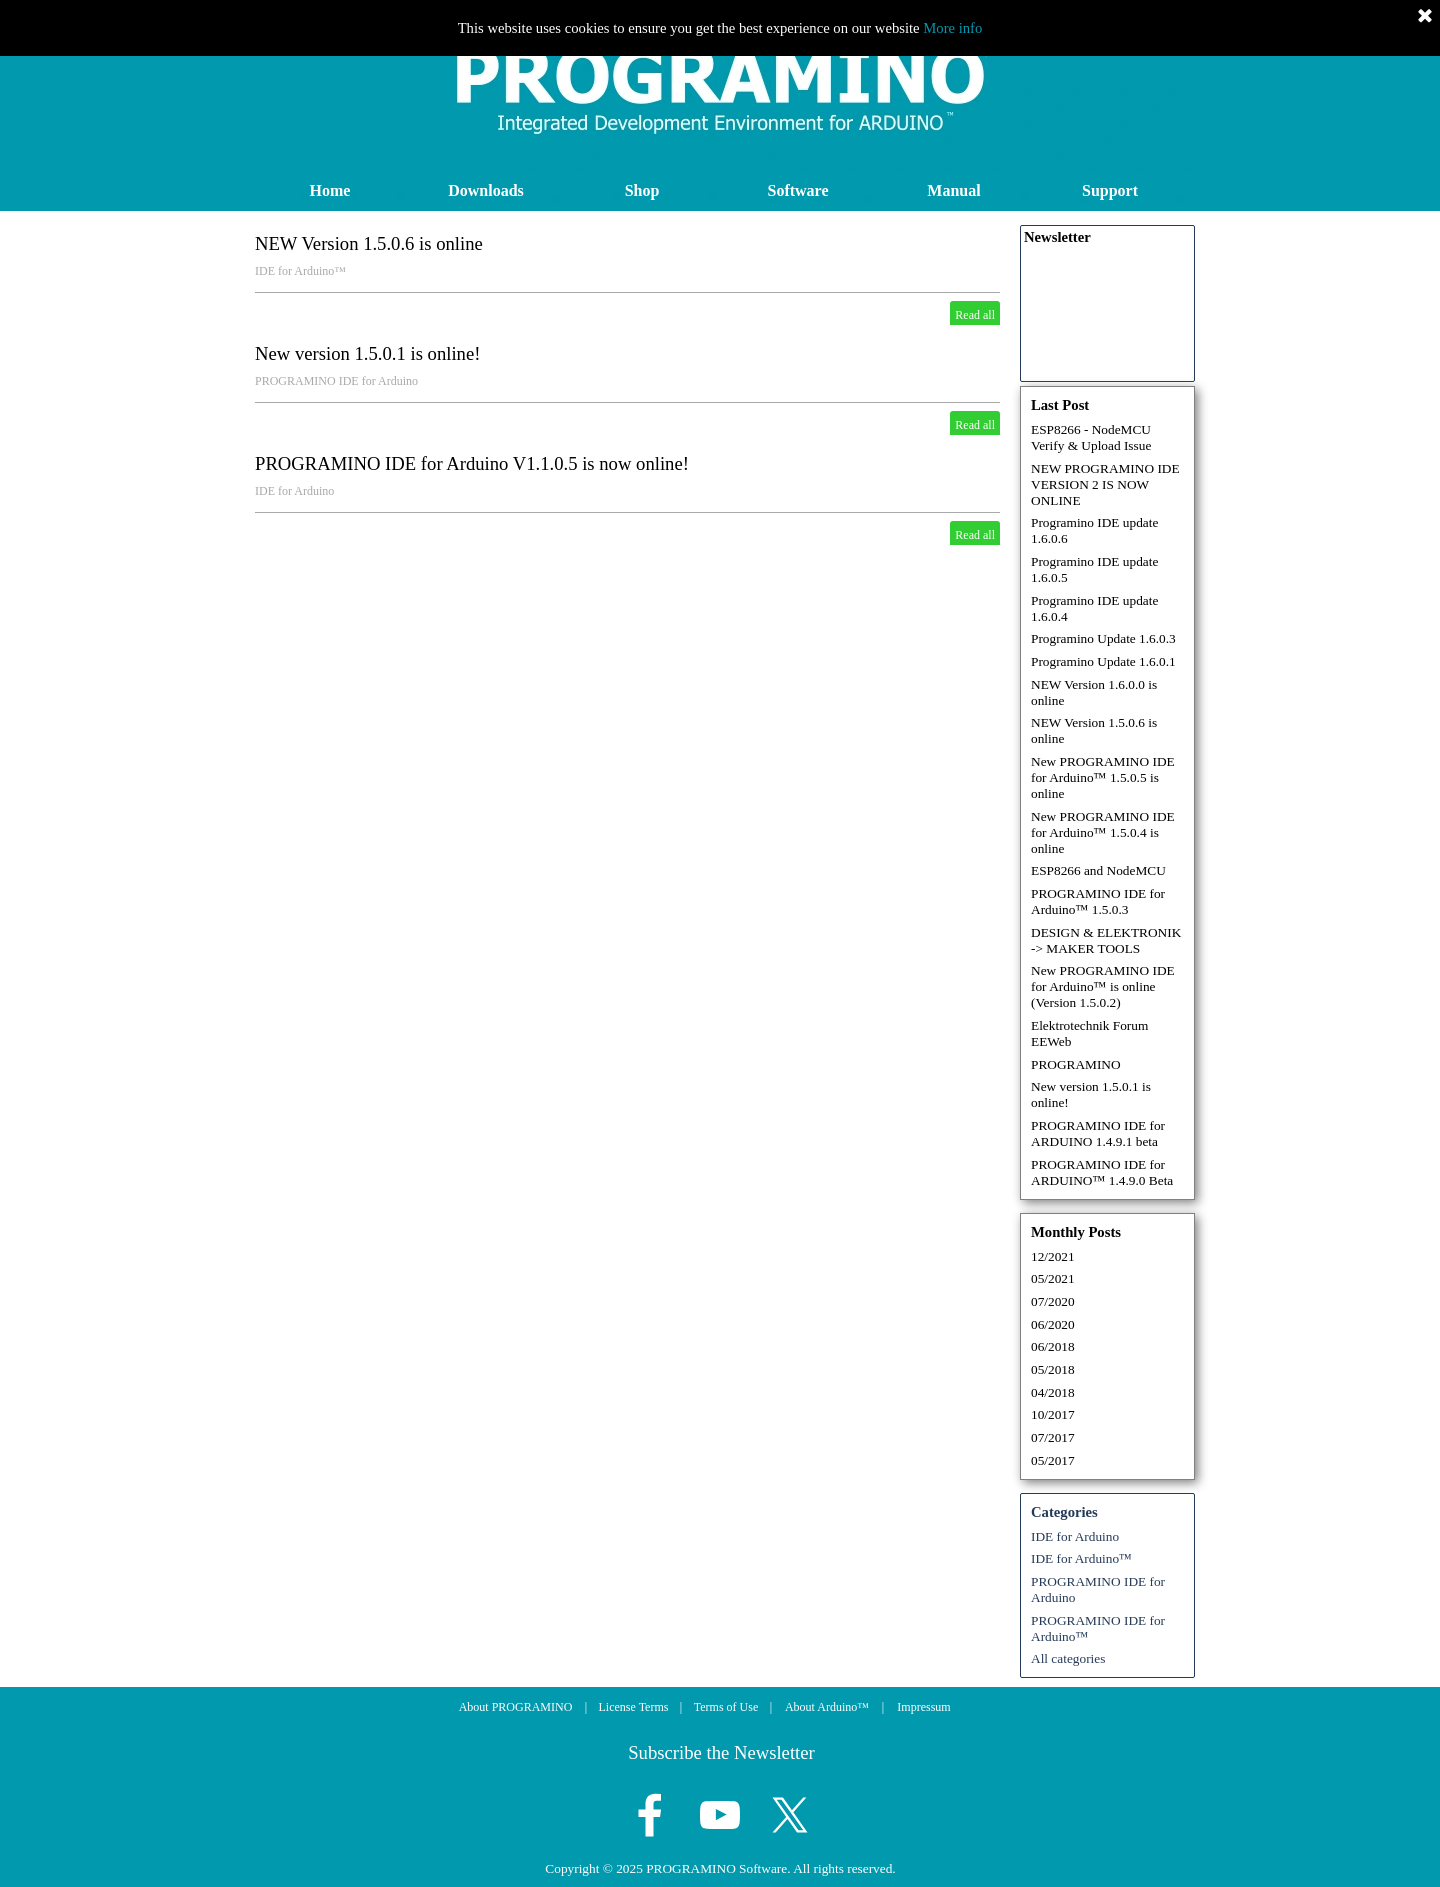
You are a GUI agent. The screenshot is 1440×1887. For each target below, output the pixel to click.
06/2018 (1053, 1346)
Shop (642, 190)
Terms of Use (726, 1707)
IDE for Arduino (294, 491)
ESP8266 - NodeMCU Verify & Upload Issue (1091, 437)
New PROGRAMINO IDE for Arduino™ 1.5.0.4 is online (1103, 832)
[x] (790, 1815)
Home (330, 190)
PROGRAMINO (1076, 1064)
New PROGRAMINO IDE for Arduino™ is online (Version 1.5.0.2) (1103, 986)
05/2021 (1053, 1278)
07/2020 (1053, 1301)
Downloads (486, 190)
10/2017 (1053, 1414)
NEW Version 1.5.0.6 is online (369, 243)
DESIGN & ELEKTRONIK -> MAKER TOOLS (1106, 940)
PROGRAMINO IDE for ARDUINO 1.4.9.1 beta (1098, 1133)
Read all (975, 315)
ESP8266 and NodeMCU (1098, 870)
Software (797, 190)
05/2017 (1053, 1460)
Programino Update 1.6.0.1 (1103, 661)
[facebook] (650, 1815)
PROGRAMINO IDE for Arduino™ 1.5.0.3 (1098, 901)
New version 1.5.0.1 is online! (367, 353)
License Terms (634, 1707)
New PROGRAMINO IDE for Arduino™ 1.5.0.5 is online (1103, 777)
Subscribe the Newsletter (721, 1752)
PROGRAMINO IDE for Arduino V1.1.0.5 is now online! (472, 463)
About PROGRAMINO (516, 1707)
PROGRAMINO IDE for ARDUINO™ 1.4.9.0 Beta (1102, 1172)
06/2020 (1053, 1324)
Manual (953, 190)
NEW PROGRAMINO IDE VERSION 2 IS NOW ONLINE (1105, 484)
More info (952, 28)
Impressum (923, 1707)
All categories (1068, 1658)
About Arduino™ (827, 1707)
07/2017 (1053, 1437)
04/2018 (1053, 1392)
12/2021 (1053, 1256)
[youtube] (720, 1815)
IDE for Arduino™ (300, 271)
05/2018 (1053, 1369)
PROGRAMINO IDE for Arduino (336, 381)
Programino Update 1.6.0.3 (1103, 638)
